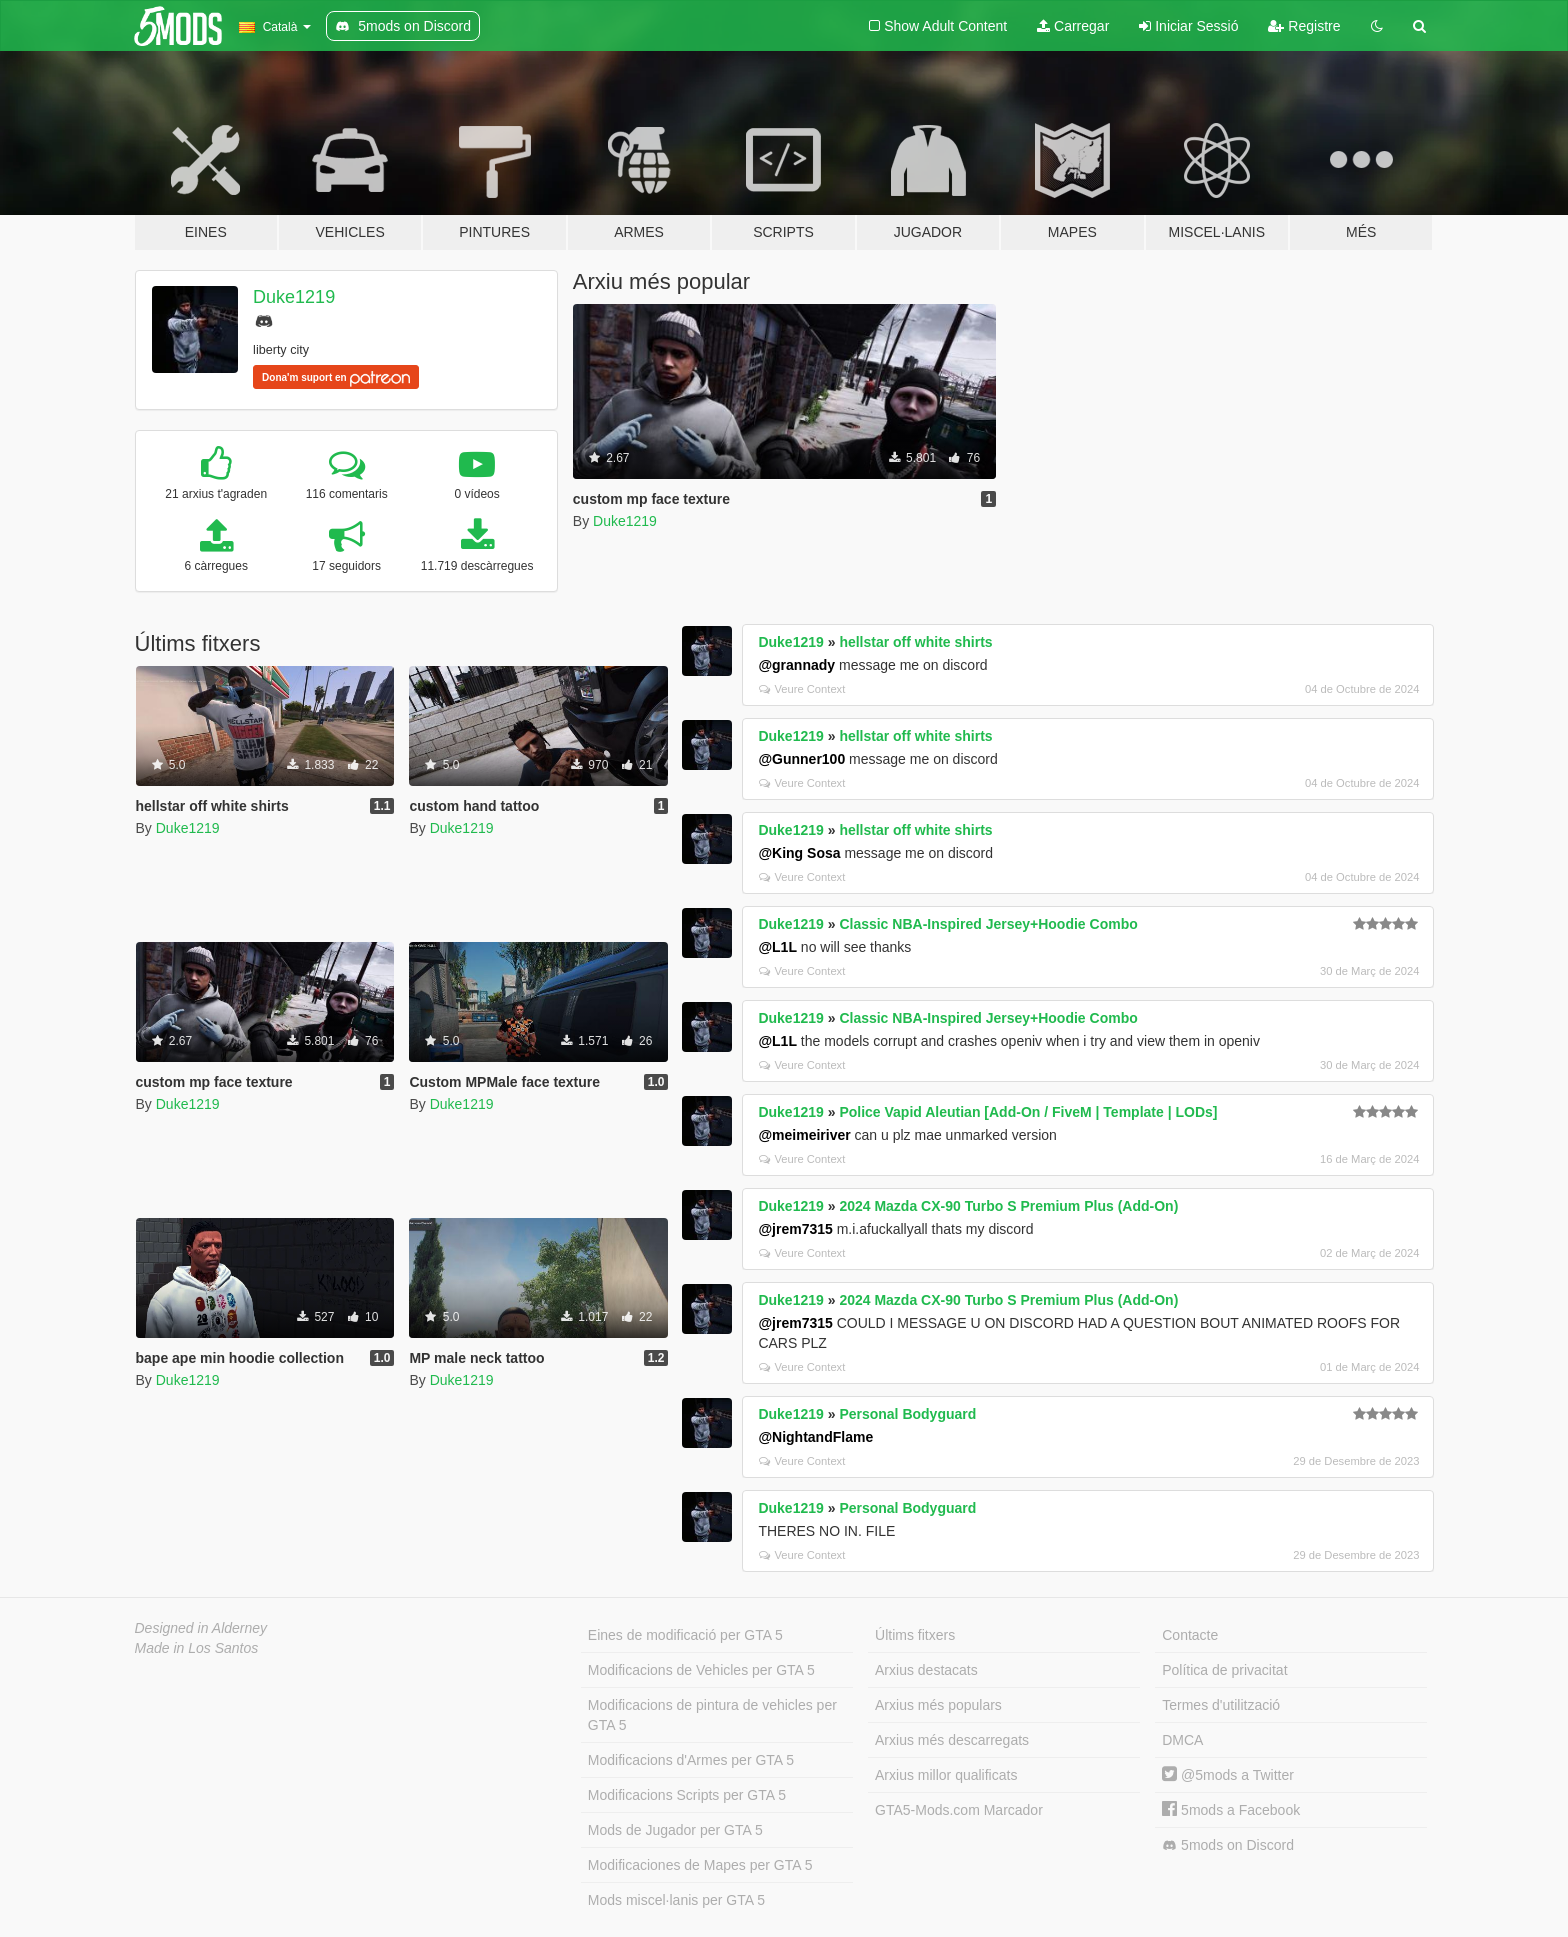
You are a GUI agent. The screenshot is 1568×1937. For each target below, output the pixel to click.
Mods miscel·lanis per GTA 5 (676, 1900)
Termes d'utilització (1221, 1705)
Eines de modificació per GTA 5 (685, 1635)
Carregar (1073, 26)
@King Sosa (799, 853)
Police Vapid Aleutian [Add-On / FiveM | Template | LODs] (1028, 1112)
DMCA (1182, 1740)
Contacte (1190, 1635)
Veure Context (802, 689)
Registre (1304, 26)
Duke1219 (294, 297)
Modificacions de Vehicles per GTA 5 (701, 1670)
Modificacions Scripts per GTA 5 (687, 1795)
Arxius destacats (926, 1670)
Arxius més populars (938, 1705)
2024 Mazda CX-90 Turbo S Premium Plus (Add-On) (1008, 1206)
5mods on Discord (1228, 1845)
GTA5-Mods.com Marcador (959, 1810)
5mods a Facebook (1231, 1810)
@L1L (777, 947)
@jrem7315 (795, 1229)
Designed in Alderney (201, 1628)
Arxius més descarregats (952, 1740)
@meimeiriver (804, 1135)
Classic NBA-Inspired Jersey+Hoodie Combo (988, 924)
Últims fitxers (915, 1635)
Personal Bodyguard (907, 1414)
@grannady (796, 665)
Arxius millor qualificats (946, 1775)
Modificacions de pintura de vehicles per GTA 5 (712, 1715)
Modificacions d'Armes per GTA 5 (691, 1760)
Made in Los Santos (197, 1648)
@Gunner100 (801, 759)
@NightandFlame (815, 1437)
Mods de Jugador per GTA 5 (675, 1830)
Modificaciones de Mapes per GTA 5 (700, 1865)
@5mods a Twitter (1228, 1775)
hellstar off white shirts (915, 642)
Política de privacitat (1224, 1670)
